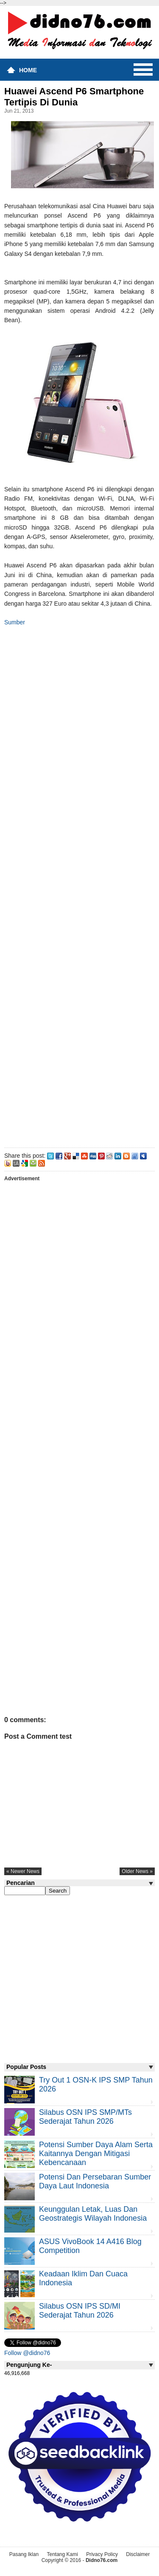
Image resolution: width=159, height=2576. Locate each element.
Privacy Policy (102, 2554)
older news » (137, 1871)
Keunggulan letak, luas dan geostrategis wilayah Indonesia (93, 2213)
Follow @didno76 (27, 2352)
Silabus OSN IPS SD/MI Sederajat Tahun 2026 (79, 2310)
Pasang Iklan (24, 2554)
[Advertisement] (79, 885)
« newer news (22, 1871)
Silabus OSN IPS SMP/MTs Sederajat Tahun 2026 (85, 2116)
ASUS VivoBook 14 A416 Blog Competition (90, 2246)
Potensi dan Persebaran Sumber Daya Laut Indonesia (95, 2181)
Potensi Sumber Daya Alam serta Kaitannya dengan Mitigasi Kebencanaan (96, 2153)
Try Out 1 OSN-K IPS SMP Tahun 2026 (96, 2084)
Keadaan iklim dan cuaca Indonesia (83, 2278)
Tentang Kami (62, 2554)
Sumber (14, 622)
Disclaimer (138, 2554)
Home (28, 70)
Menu (143, 70)
